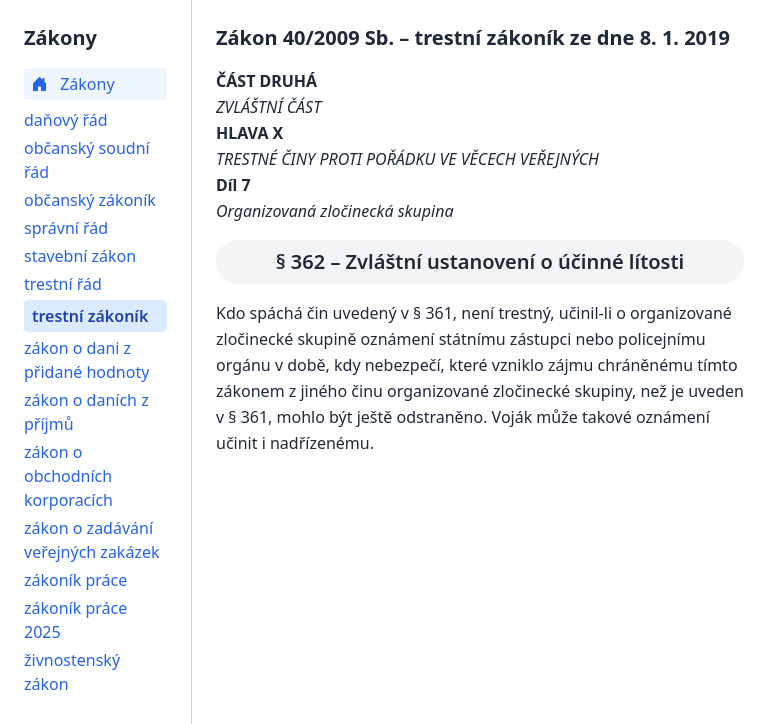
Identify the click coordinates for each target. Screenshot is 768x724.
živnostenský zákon (72, 672)
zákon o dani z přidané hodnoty (86, 360)
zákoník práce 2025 (75, 620)
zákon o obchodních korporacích (68, 476)
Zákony (73, 84)
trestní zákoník (90, 316)
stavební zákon (80, 256)
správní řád (66, 228)
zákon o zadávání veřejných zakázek (91, 540)
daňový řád (66, 120)
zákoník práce (75, 580)
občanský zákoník (90, 200)
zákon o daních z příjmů (86, 412)
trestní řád (63, 284)
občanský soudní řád (87, 160)
